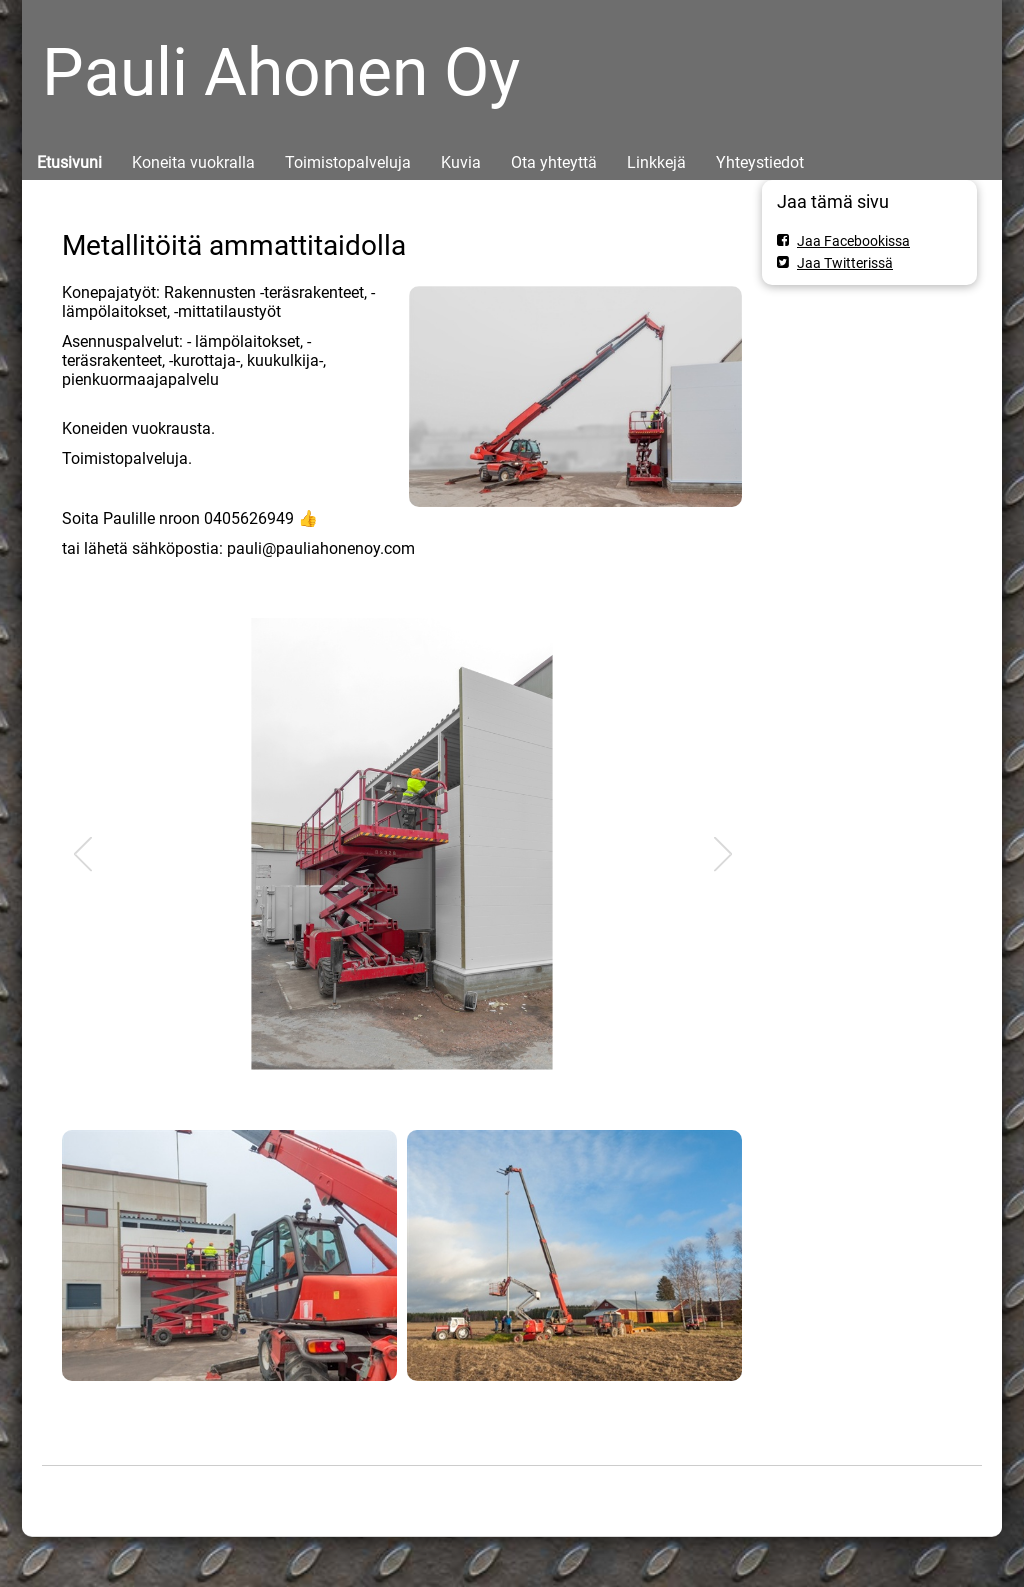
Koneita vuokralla (193, 162)
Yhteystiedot (760, 162)
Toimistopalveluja (348, 162)
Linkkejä (656, 162)
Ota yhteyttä (554, 162)
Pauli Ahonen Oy (281, 72)
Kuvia (461, 162)
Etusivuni (69, 162)
